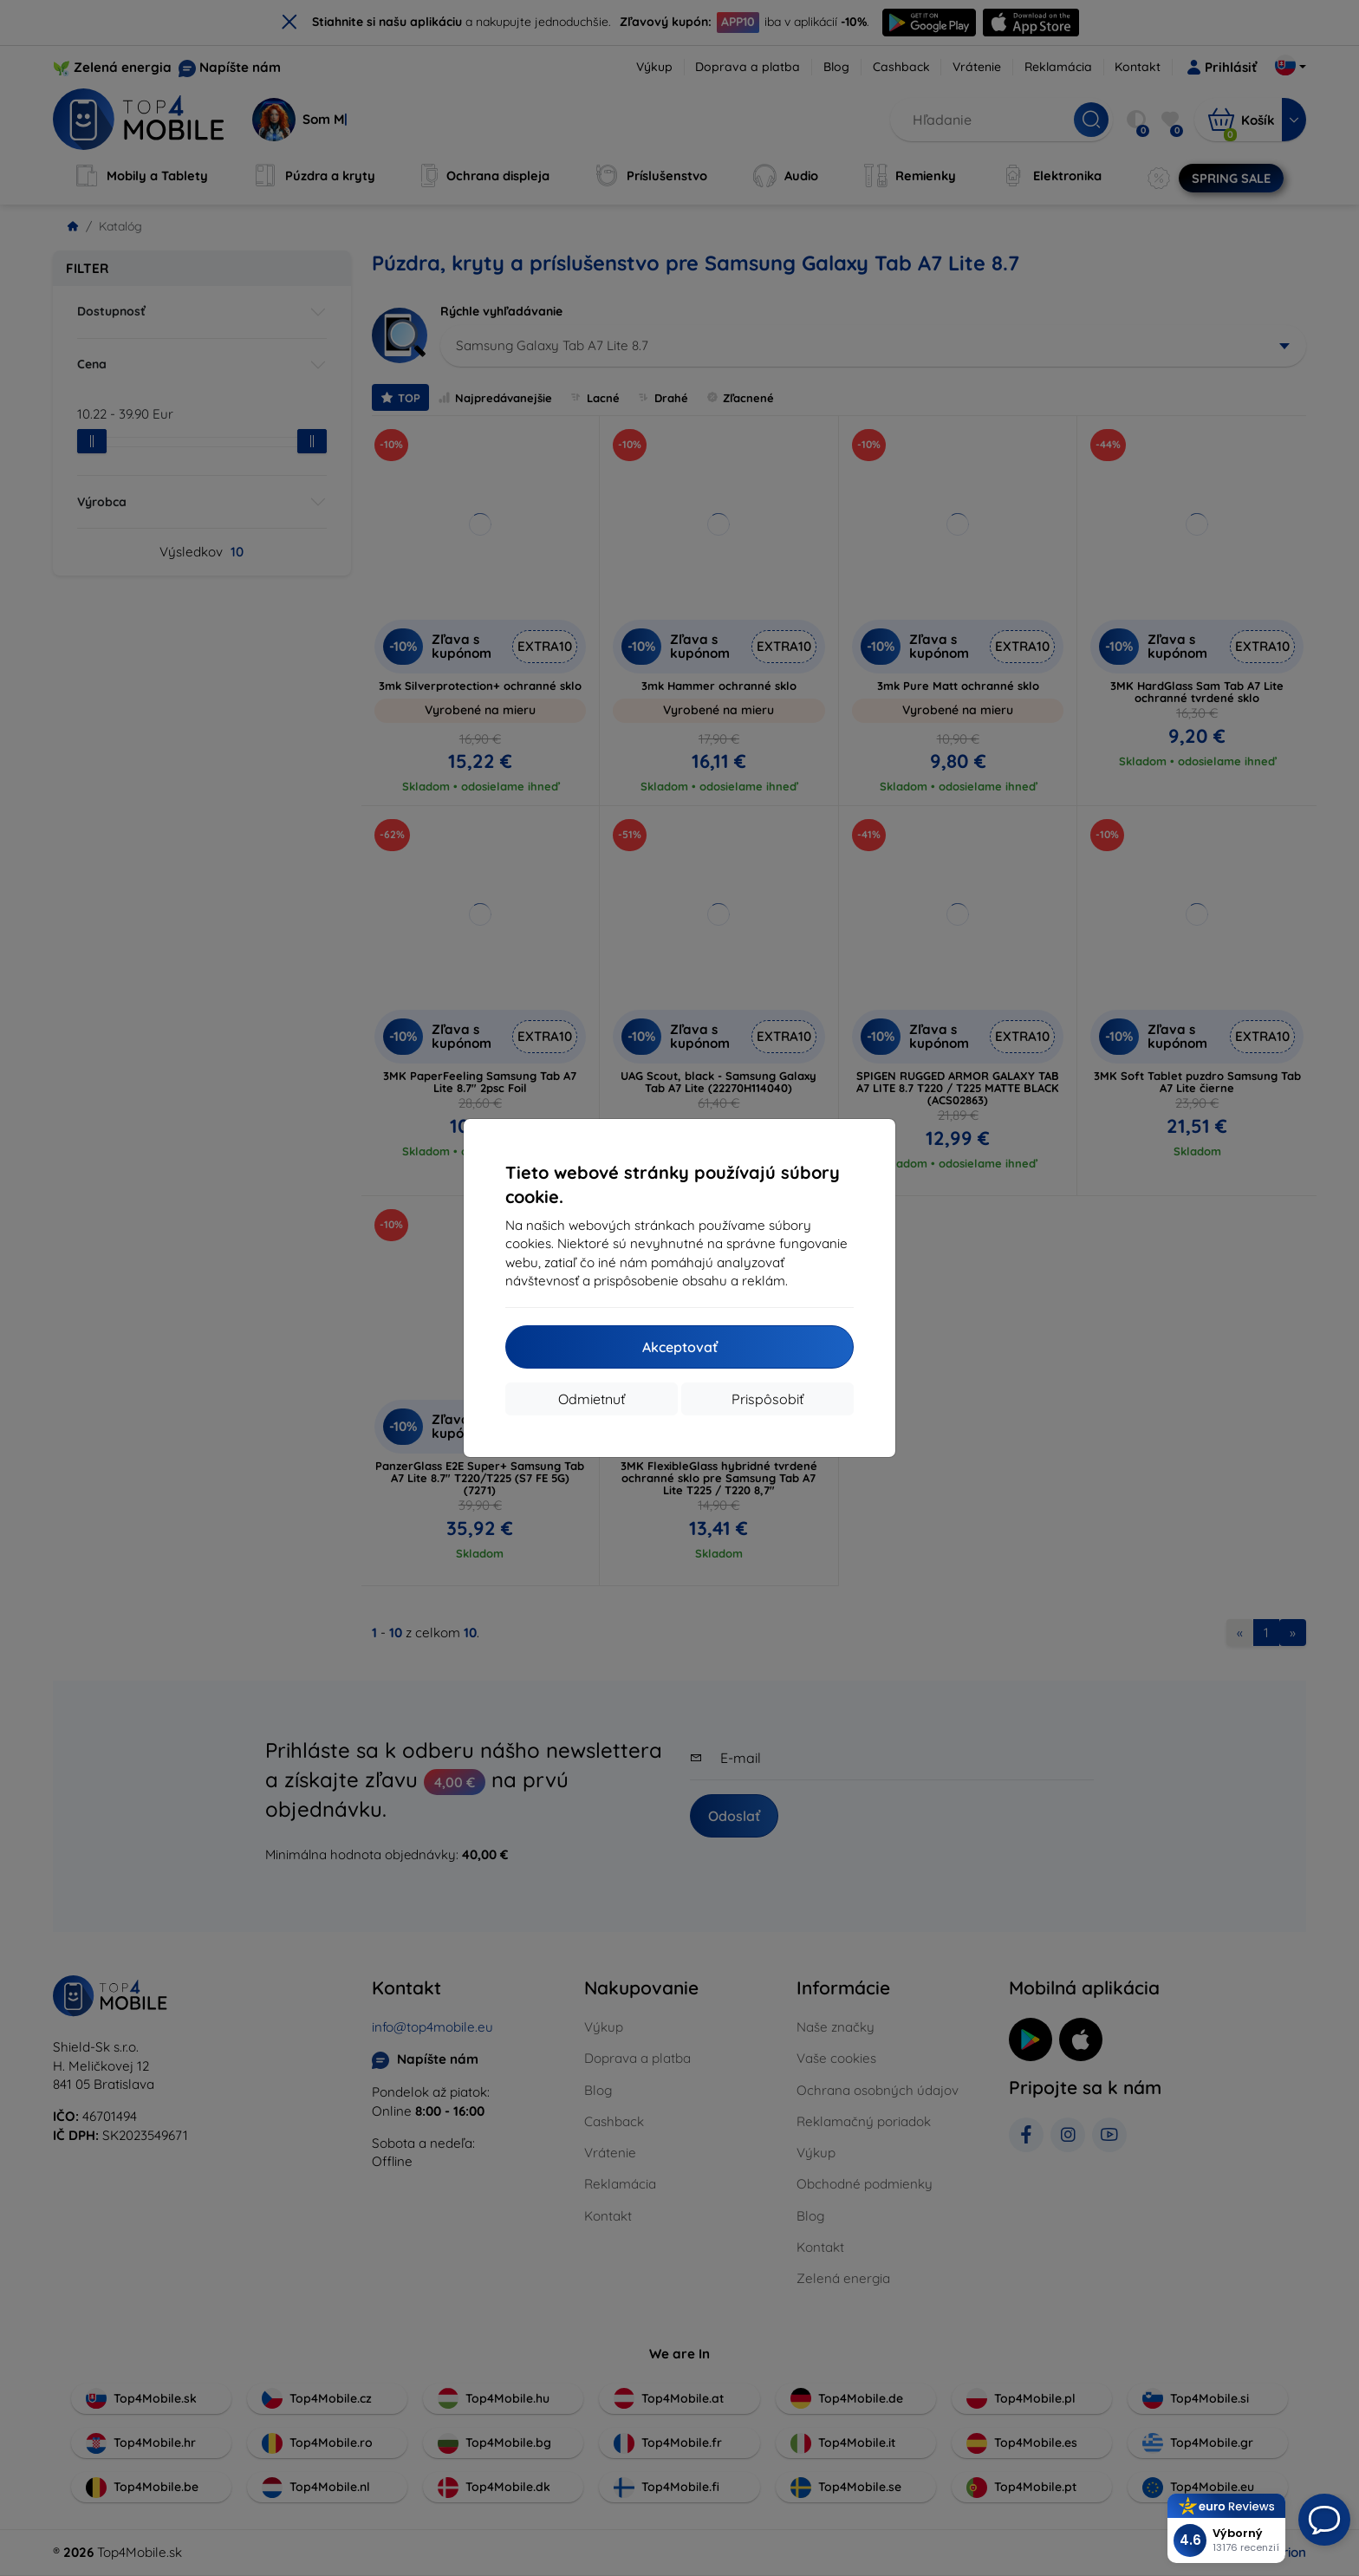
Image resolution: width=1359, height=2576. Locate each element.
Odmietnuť (591, 1399)
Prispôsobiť (767, 1399)
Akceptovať (680, 1347)
